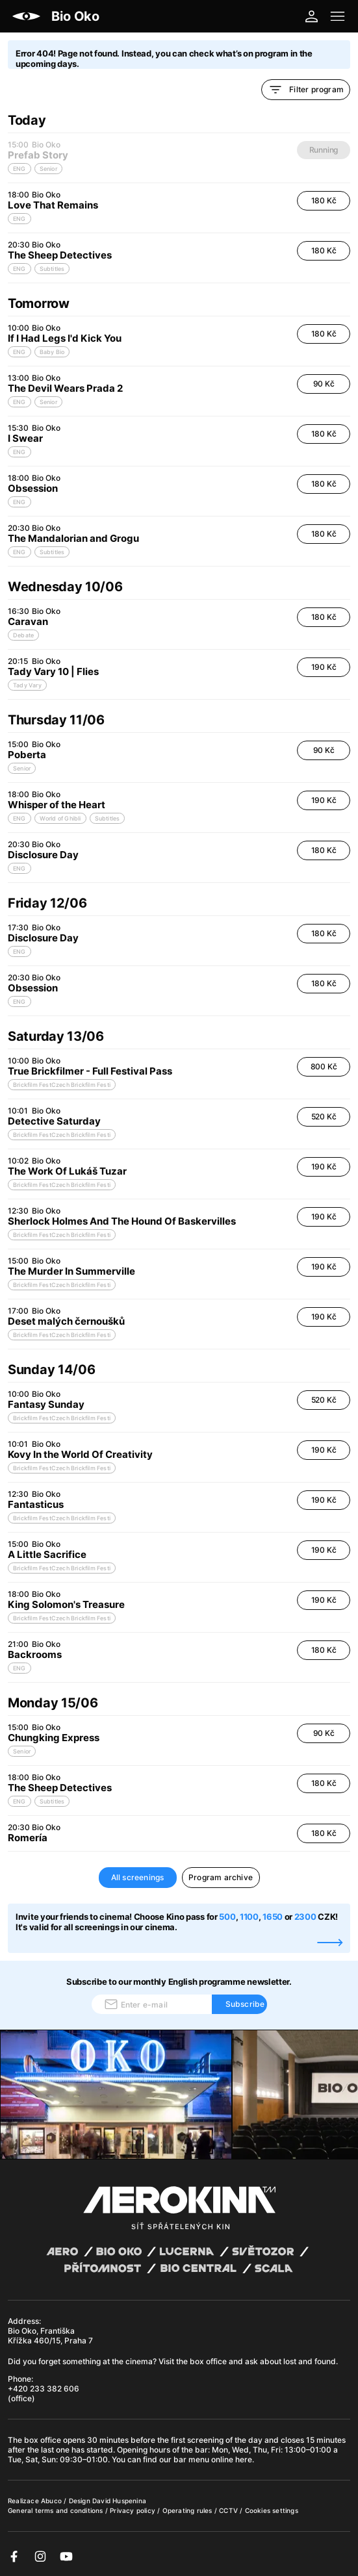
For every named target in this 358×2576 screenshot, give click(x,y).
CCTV (229, 2510)
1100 (249, 1916)
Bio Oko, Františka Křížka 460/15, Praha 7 (50, 2335)
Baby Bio (52, 351)
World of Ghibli (60, 818)
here (243, 2459)
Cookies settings (271, 2510)
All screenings (137, 1877)
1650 (273, 1916)
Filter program (306, 89)
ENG (19, 218)
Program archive (220, 1877)
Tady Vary (27, 685)
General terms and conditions (56, 2510)
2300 (305, 1916)
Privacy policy (133, 2510)
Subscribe (245, 2004)
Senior (48, 401)
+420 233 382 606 (43, 2388)
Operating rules (188, 2510)
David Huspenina (119, 2501)
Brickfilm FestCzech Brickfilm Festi (61, 1084)
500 (227, 1916)
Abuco (51, 2501)
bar (201, 2450)
